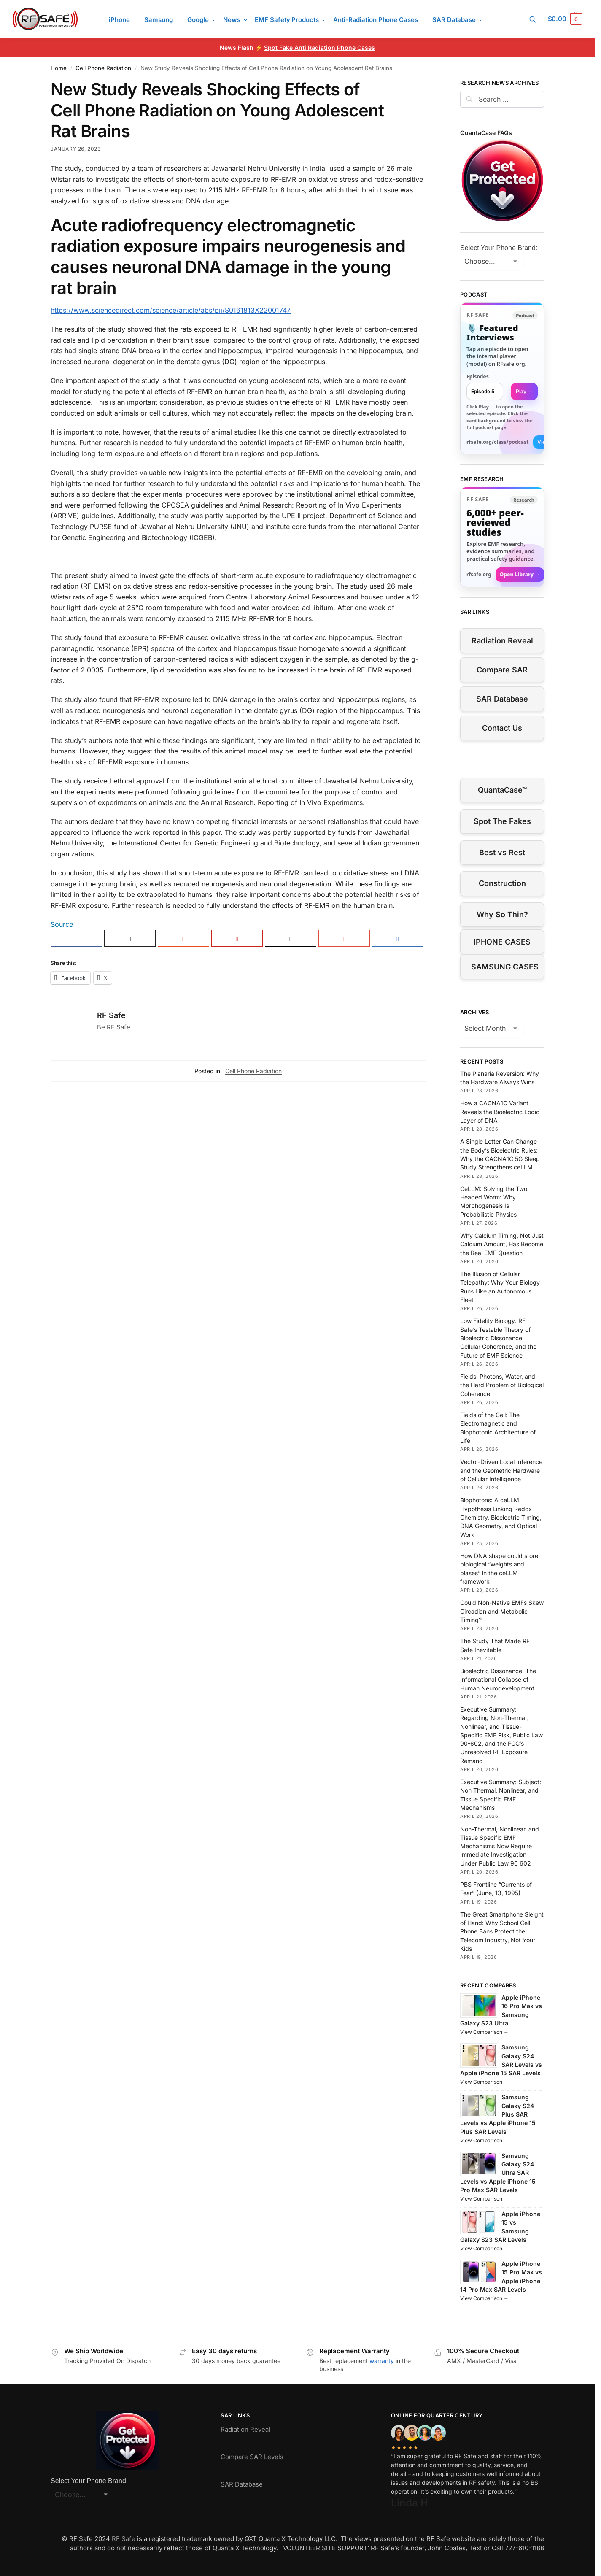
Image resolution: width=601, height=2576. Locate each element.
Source (62, 924)
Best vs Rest (502, 852)
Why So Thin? (502, 914)
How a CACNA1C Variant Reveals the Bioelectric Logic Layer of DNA (499, 1111)
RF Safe (111, 1015)
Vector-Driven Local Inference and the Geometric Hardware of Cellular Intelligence (501, 1470)
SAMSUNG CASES (505, 966)
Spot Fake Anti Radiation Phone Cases (319, 47)
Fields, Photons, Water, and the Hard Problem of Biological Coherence (502, 1385)
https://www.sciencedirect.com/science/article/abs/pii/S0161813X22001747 (171, 310)
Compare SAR (502, 669)
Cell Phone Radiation (103, 68)
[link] (502, 378)
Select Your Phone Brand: (498, 247)
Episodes (477, 376)
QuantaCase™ (502, 790)
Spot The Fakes (502, 821)
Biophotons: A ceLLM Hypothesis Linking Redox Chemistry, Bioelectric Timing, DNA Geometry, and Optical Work (501, 1517)
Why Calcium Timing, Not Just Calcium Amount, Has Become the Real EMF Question (502, 1244)
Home (59, 68)
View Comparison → (484, 2032)
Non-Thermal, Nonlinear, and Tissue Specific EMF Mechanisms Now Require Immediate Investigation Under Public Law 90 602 (499, 1846)
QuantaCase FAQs (486, 132)
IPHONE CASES (502, 941)
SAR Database (502, 698)
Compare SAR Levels (252, 2457)
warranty (381, 2360)
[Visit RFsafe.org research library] (502, 537)
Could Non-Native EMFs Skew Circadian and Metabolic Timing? (502, 1611)
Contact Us (502, 728)
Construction (502, 883)
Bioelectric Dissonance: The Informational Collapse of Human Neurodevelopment (498, 1679)
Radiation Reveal (502, 640)
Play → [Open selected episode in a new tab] (524, 391)
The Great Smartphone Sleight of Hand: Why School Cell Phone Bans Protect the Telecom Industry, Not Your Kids (502, 1931)
